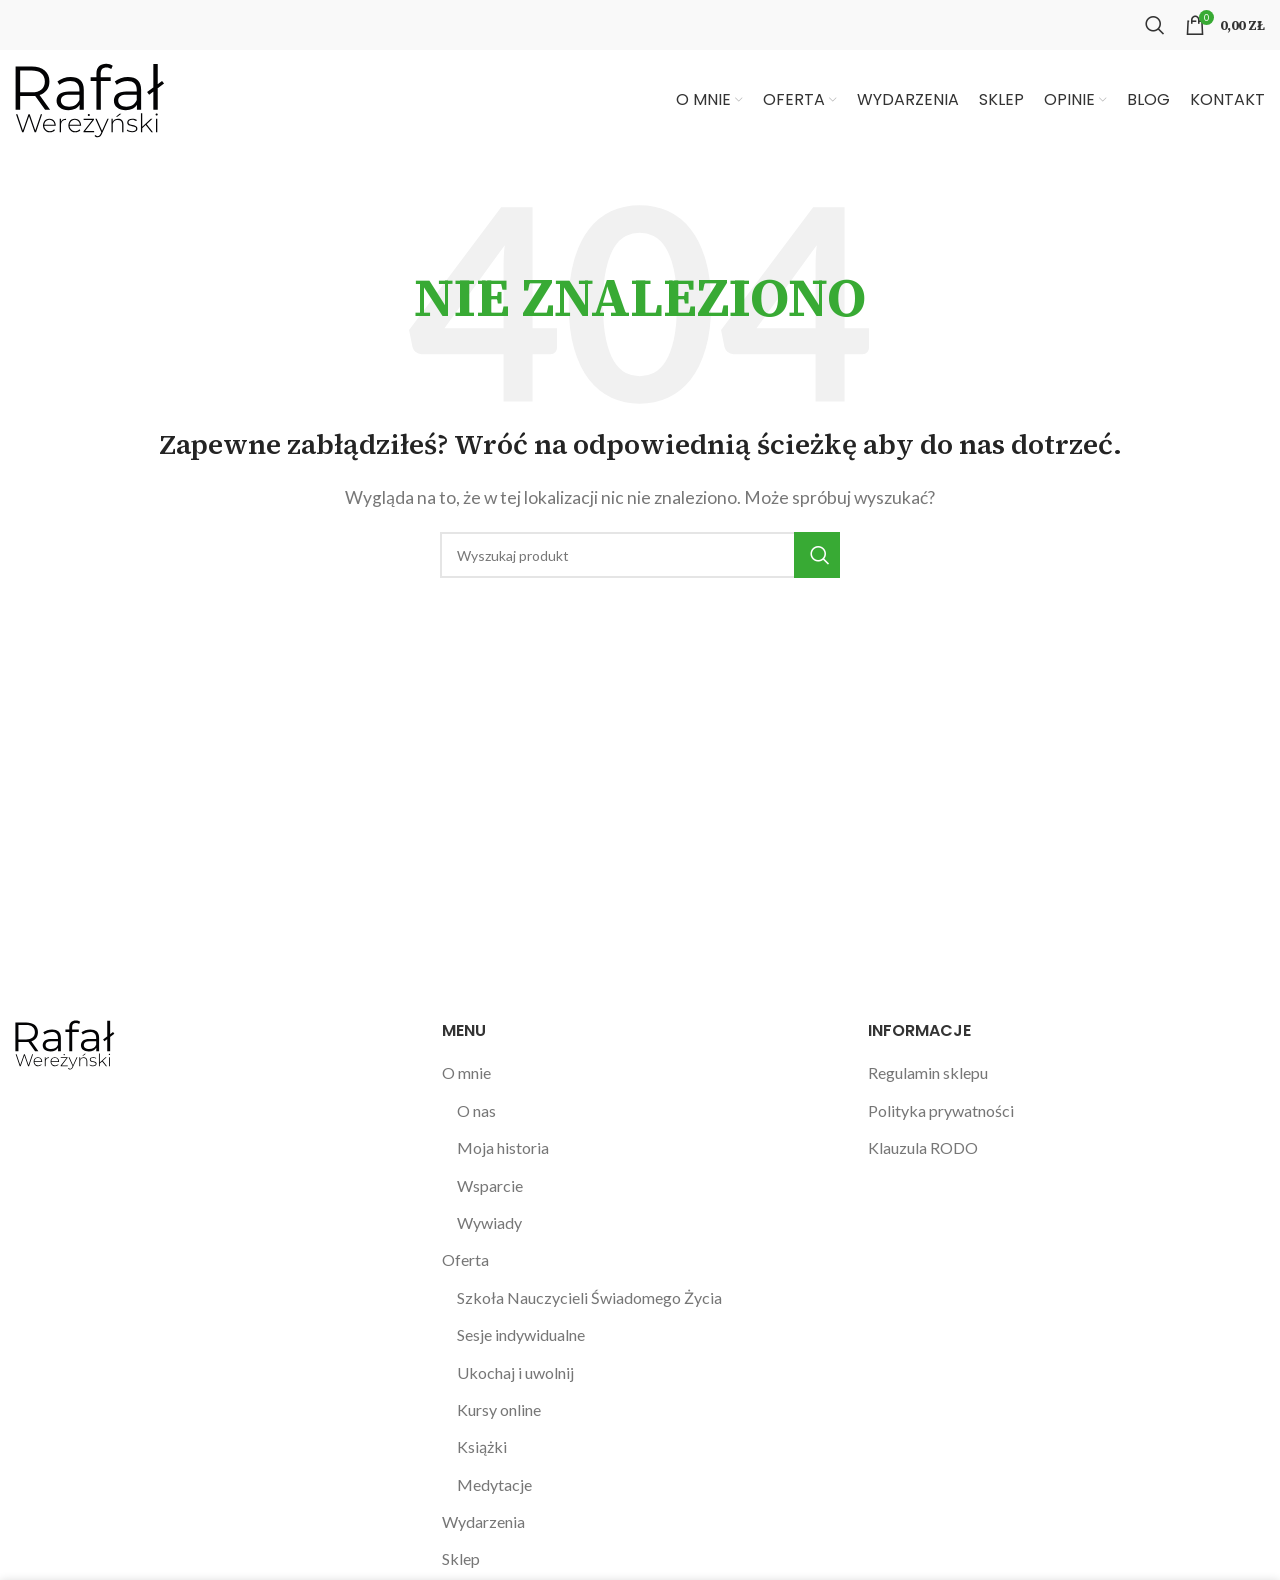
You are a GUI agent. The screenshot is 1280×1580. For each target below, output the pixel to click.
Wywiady (489, 1222)
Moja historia (503, 1147)
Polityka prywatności (941, 1110)
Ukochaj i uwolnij (515, 1372)
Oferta (465, 1259)
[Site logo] (90, 97)
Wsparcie (490, 1185)
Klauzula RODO (923, 1147)
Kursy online (499, 1409)
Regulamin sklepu (928, 1072)
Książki (482, 1446)
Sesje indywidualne (521, 1334)
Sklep (461, 1558)
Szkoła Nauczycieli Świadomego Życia (589, 1297)
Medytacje (494, 1484)
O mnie (466, 1072)
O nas (476, 1110)
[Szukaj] (1155, 25)
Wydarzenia (483, 1521)
